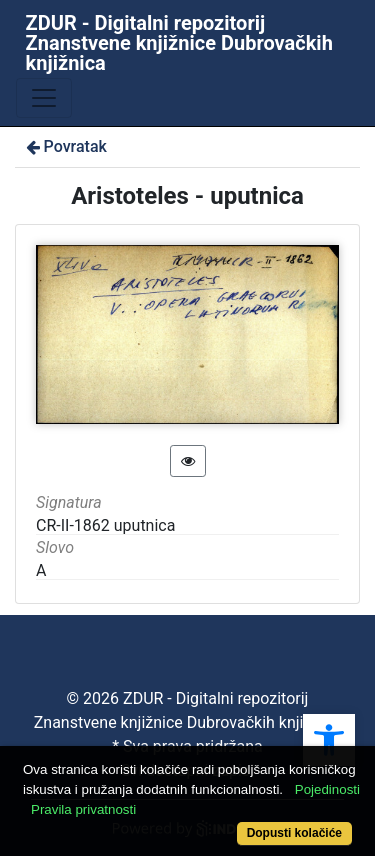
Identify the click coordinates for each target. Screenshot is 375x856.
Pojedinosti (327, 789)
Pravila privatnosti (83, 809)
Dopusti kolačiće (294, 833)
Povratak (65, 146)
